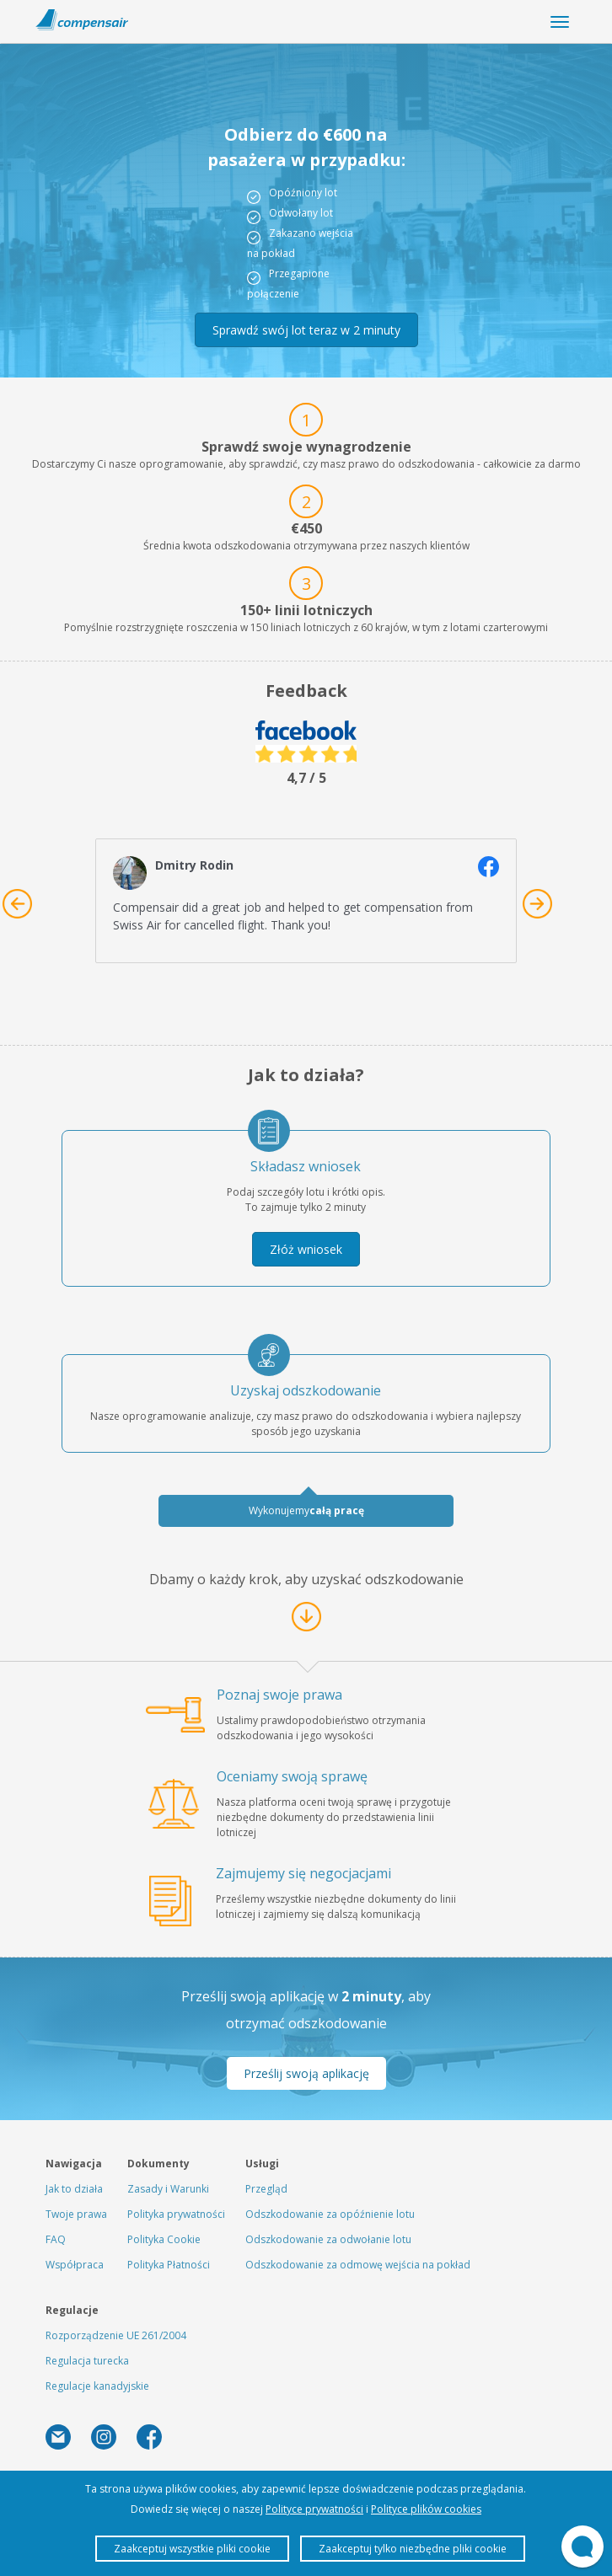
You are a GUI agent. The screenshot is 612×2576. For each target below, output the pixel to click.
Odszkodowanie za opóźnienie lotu (330, 2214)
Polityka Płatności (168, 2264)
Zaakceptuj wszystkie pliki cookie (192, 2548)
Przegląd (266, 2189)
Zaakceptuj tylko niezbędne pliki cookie (413, 2548)
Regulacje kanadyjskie (97, 2386)
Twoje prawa (76, 2214)
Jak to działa (74, 2189)
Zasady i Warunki (168, 2189)
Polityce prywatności (314, 2509)
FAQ (56, 2239)
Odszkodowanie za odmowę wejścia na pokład (357, 2264)
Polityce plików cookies (426, 2509)
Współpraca (75, 2264)
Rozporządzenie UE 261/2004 (116, 2335)
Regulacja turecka (87, 2361)
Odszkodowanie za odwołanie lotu (328, 2239)
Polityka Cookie (164, 2239)
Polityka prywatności (176, 2214)
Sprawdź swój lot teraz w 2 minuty (306, 330)
